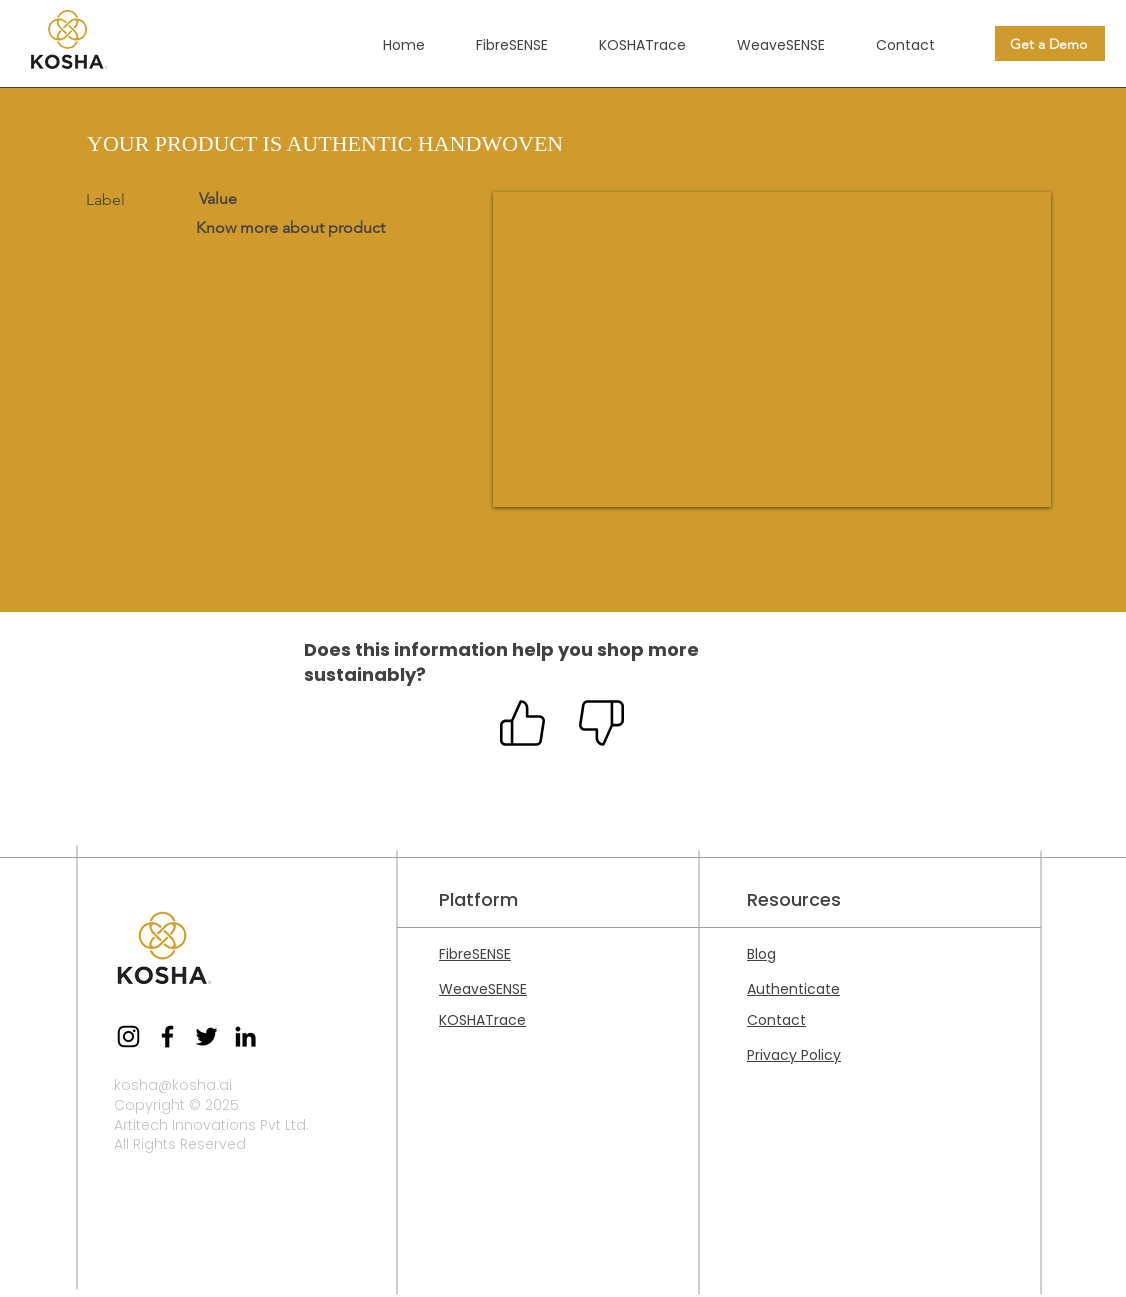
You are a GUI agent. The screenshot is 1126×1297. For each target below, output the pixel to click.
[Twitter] (206, 1036)
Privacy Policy (794, 1055)
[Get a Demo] (1050, 43)
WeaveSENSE (483, 989)
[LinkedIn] (245, 1036)
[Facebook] (167, 1036)
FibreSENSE (475, 954)
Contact (776, 1020)
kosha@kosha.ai (173, 1085)
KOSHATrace (482, 1020)
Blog (761, 954)
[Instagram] (128, 1036)
